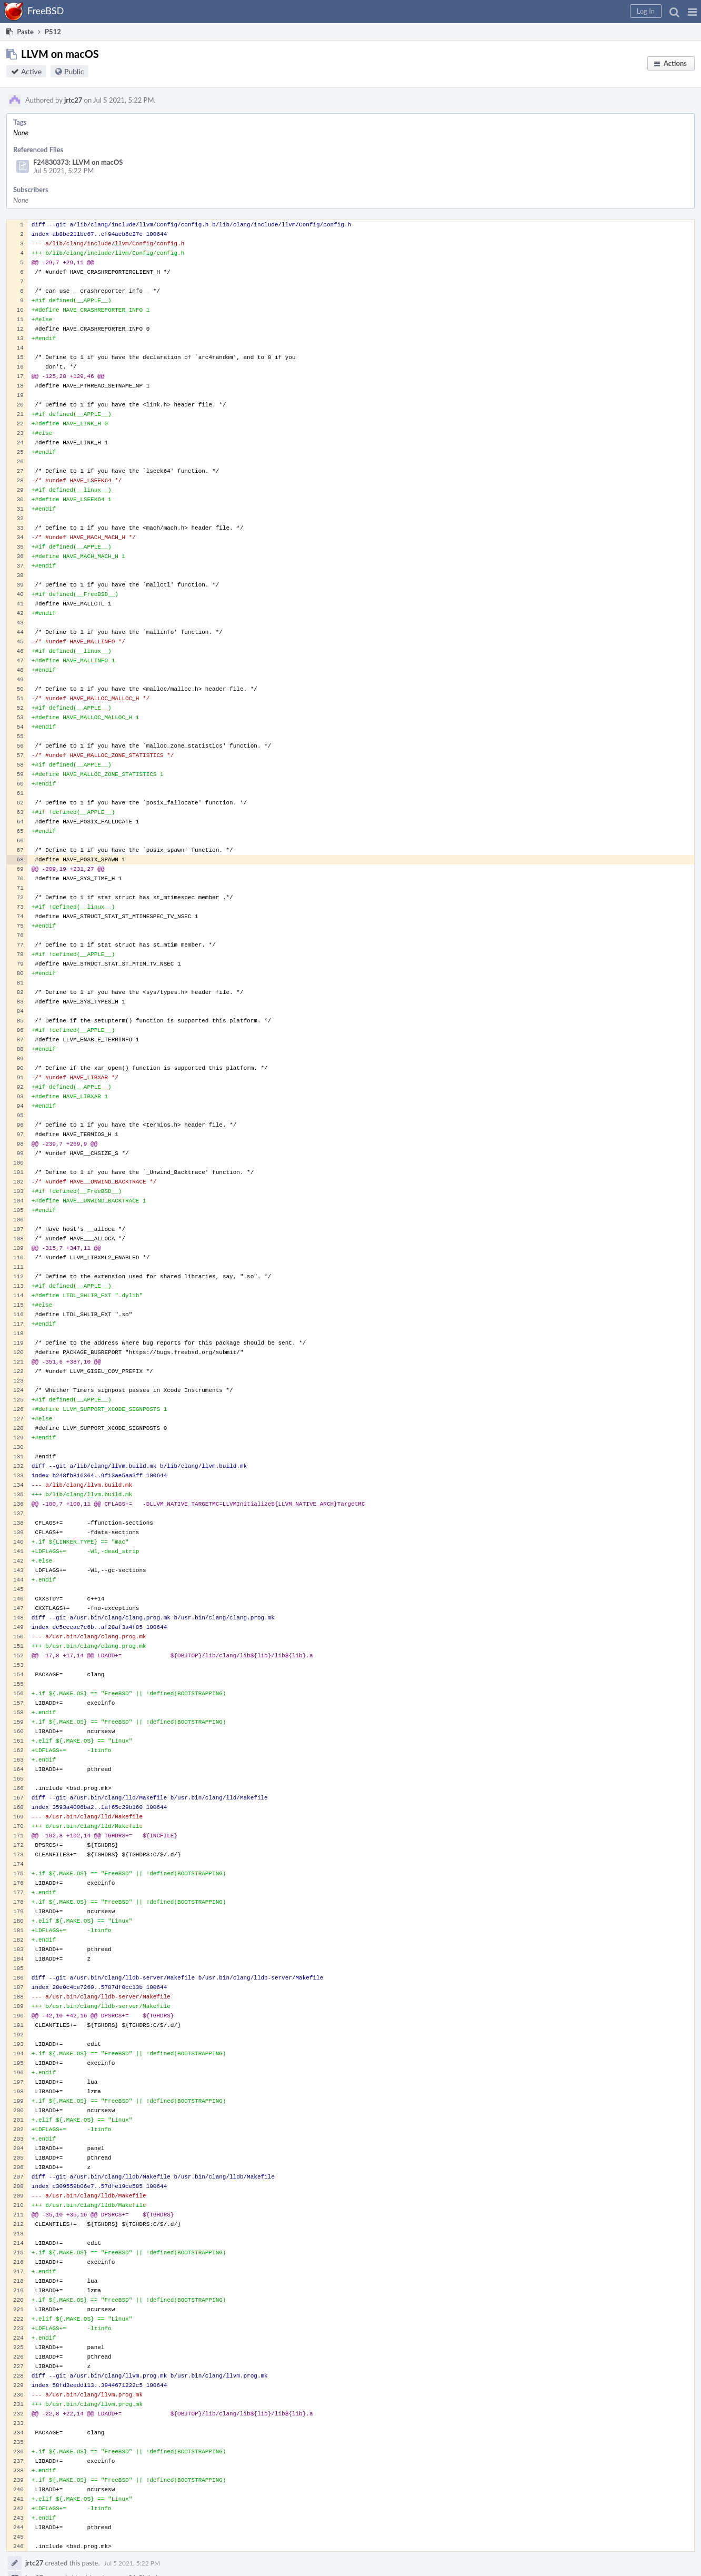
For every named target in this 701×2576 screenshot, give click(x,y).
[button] (692, 11)
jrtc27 (73, 100)
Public (74, 71)
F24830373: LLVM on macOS (78, 162)
